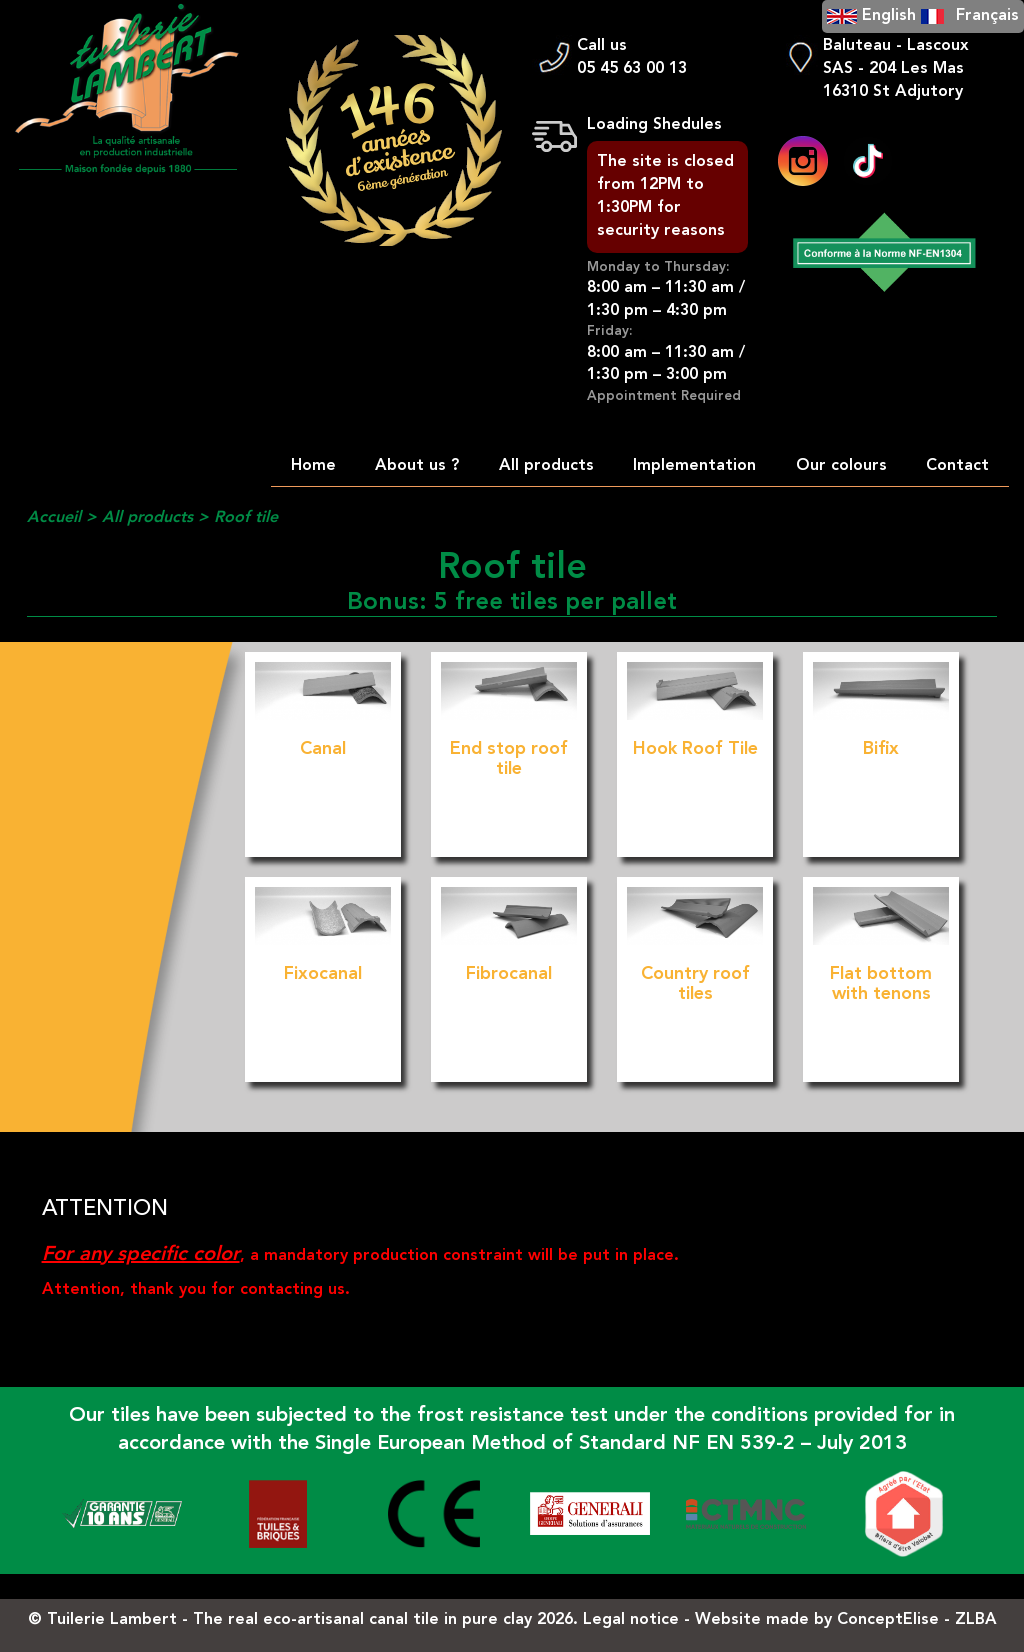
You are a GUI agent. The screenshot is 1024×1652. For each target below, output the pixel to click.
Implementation (694, 466)
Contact (957, 466)
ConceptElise (888, 1620)
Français (987, 16)
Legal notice (631, 1620)
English (889, 16)
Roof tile (246, 518)
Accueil (54, 518)
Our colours (841, 466)
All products (546, 466)
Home (313, 466)
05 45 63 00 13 (632, 69)
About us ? (417, 466)
